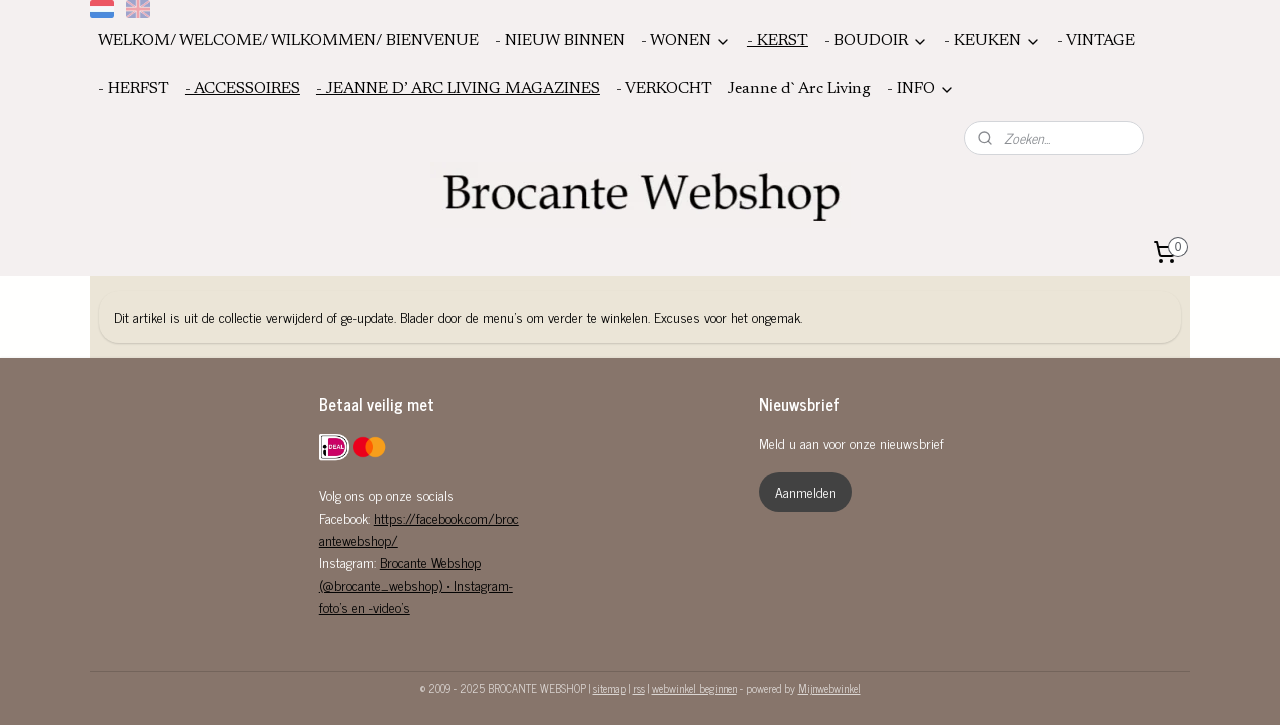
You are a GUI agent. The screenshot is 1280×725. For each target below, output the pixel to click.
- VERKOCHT (664, 89)
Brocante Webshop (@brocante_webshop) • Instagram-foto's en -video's (416, 584)
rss (639, 688)
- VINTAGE (1096, 41)
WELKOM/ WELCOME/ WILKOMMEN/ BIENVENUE (288, 41)
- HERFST (133, 89)
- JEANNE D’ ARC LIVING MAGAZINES (458, 89)
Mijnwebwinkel (829, 688)
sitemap (609, 688)
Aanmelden (805, 491)
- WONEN (686, 41)
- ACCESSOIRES (242, 89)
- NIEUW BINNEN (560, 41)
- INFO (921, 89)
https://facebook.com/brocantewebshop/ (419, 528)
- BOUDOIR (876, 41)
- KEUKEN (992, 41)
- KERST (777, 41)
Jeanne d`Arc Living (799, 89)
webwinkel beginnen (694, 688)
